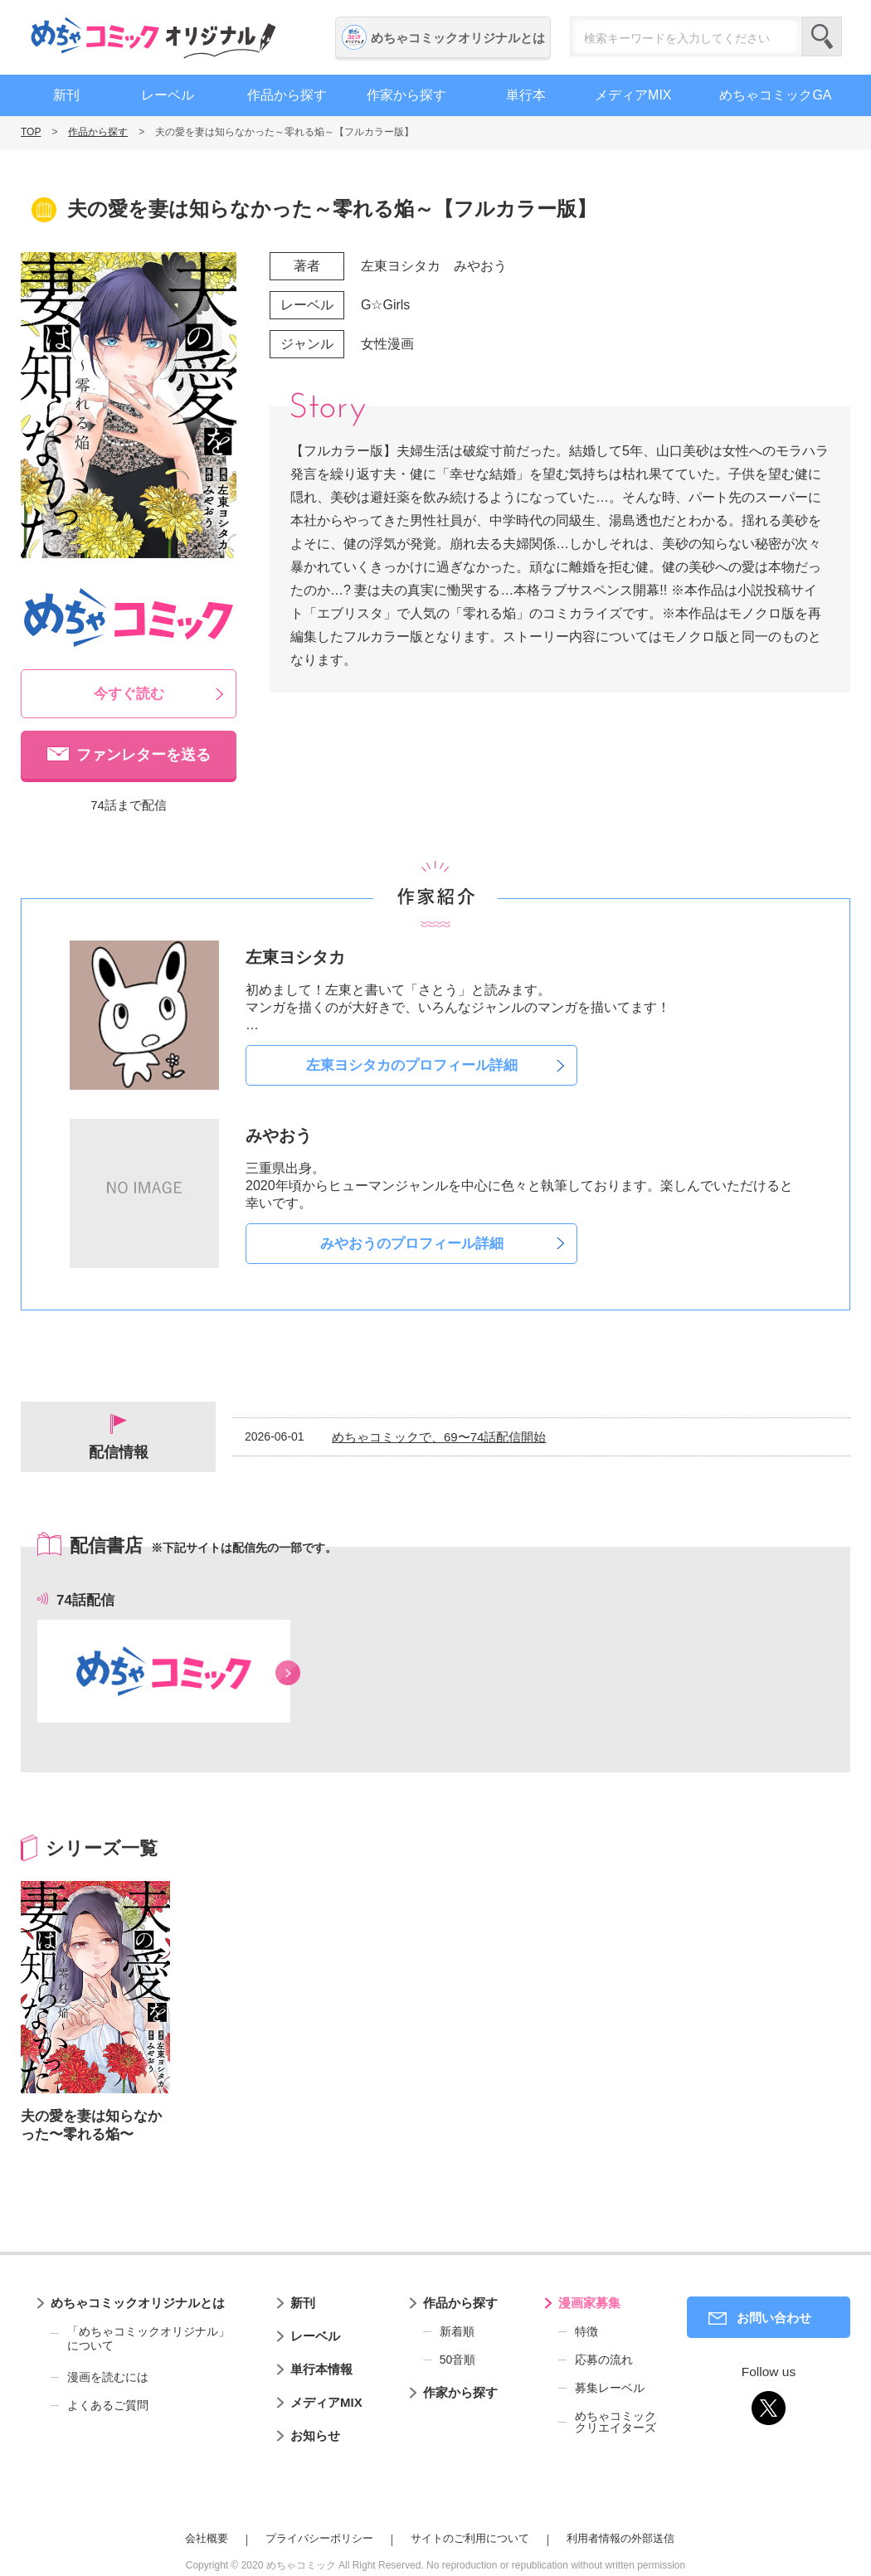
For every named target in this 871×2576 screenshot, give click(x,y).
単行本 (526, 95)
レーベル (167, 95)
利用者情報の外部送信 (620, 2538)
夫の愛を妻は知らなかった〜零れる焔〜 (91, 2125)
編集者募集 (850, 450)
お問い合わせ (774, 2318)
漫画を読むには (107, 2377)
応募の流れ (604, 2359)
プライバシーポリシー (319, 2538)
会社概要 (206, 2538)
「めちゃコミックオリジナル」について (140, 2339)
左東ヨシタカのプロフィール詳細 (412, 1065)
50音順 (458, 2359)
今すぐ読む (129, 694)
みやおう (480, 266)
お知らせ (315, 2435)
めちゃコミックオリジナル (153, 37)
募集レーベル (610, 2388)
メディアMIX (633, 95)
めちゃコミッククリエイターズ (615, 2421)
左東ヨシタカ (400, 266)
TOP (31, 132)
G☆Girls (385, 305)
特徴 (586, 2331)
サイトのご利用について (470, 2538)
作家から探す (406, 95)
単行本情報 (321, 2369)
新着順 (457, 2331)
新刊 (66, 95)
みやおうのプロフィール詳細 (412, 1244)
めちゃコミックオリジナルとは (458, 38)
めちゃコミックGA (775, 95)
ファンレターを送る (143, 754)
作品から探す (287, 95)
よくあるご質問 (107, 2405)
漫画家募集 (589, 2303)
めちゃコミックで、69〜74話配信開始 (439, 1437)
